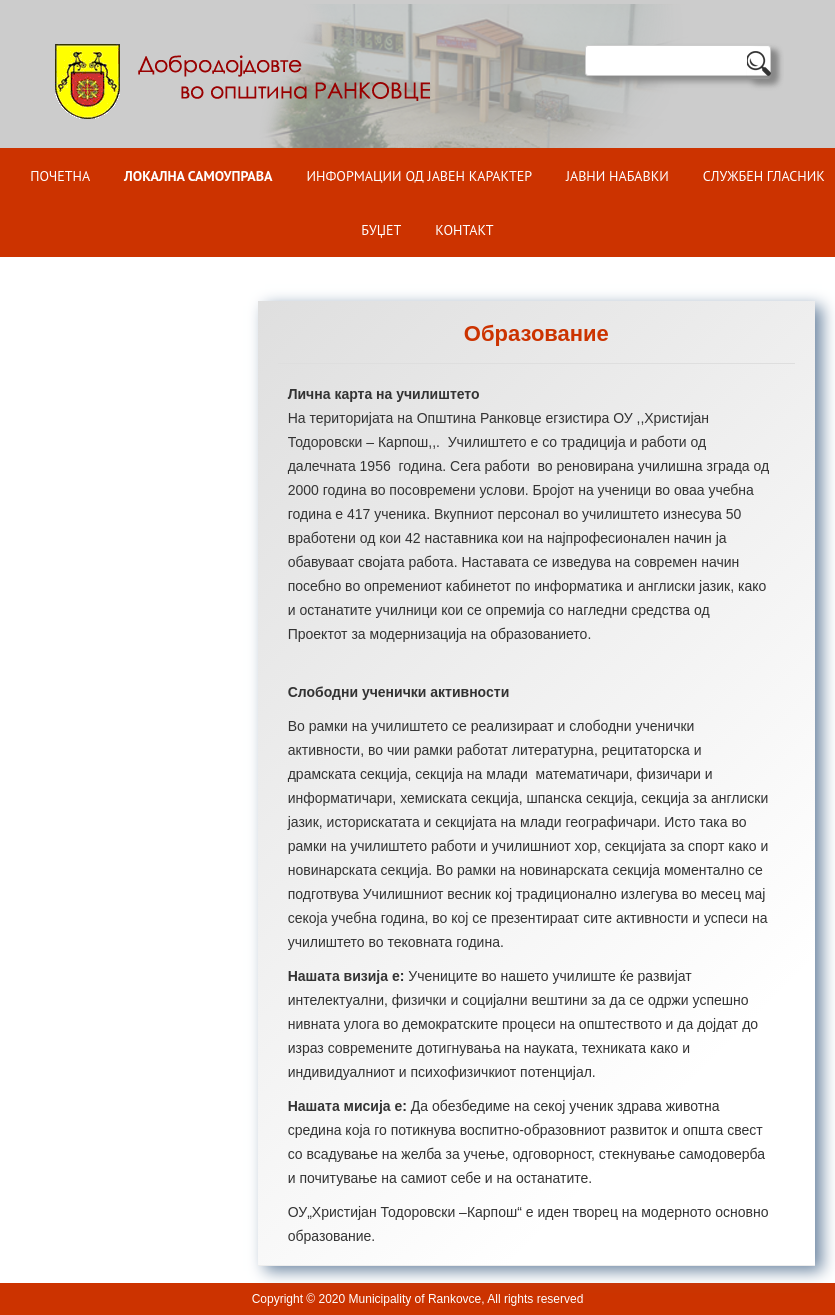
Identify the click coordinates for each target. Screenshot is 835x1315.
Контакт (464, 230)
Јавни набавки (617, 176)
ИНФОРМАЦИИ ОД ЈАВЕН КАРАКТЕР (419, 176)
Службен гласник (764, 176)
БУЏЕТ (381, 230)
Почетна (60, 176)
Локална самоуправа (198, 176)
